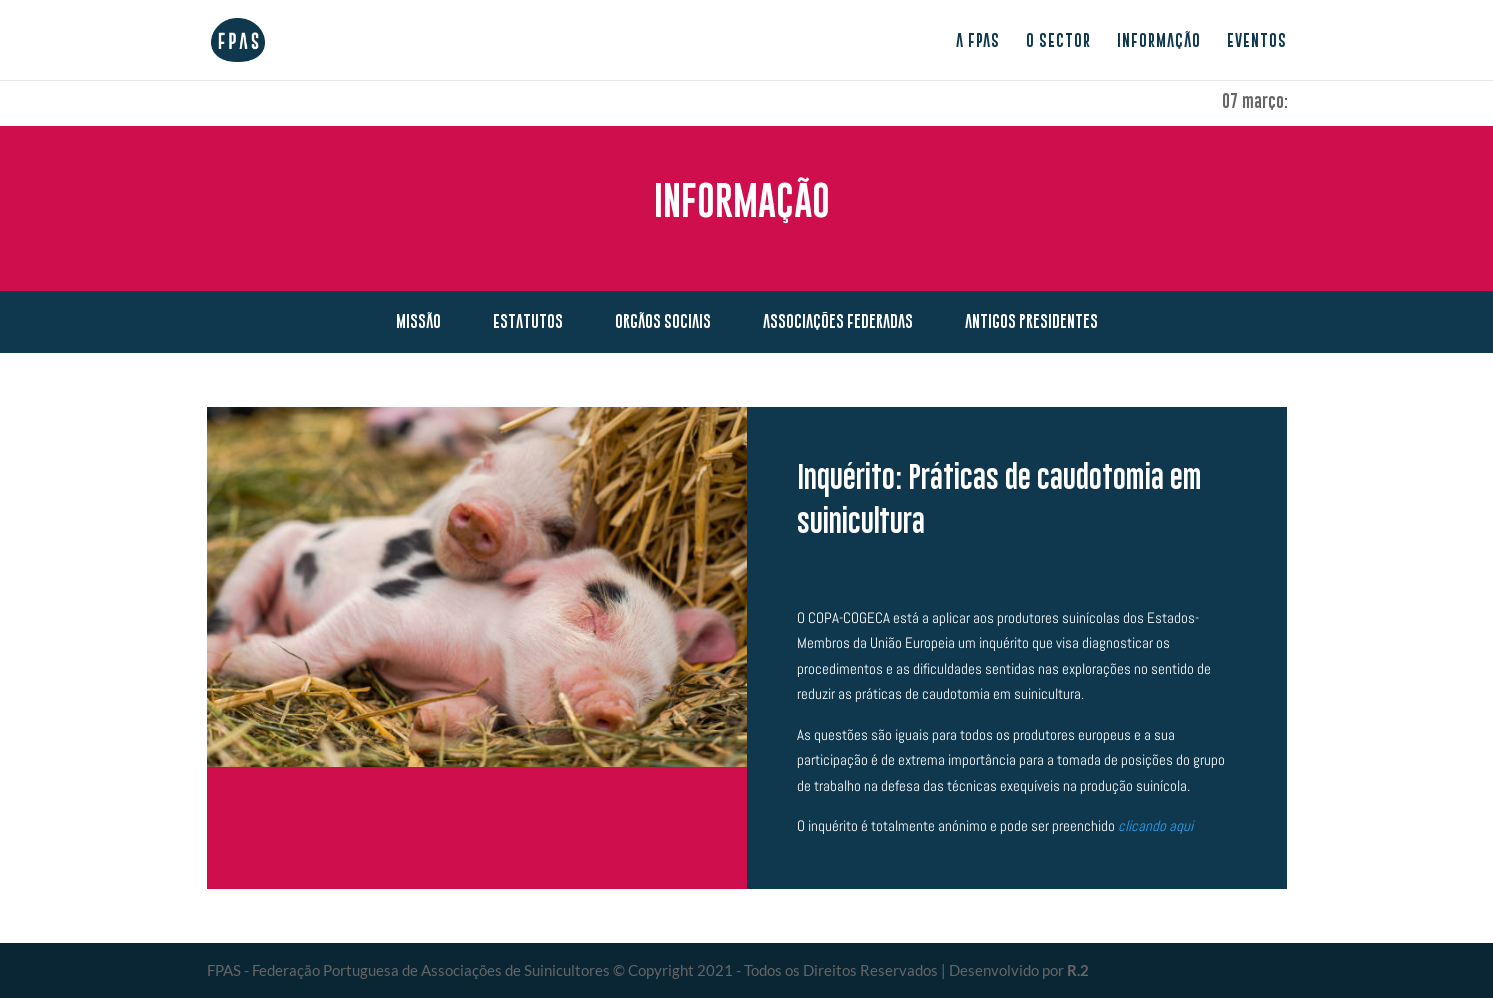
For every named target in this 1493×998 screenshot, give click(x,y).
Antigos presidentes (1031, 321)
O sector (1058, 41)
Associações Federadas (838, 321)
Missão (418, 321)
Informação (1159, 41)
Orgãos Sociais (663, 321)
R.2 (1078, 970)
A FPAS (978, 41)
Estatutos (528, 321)
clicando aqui (1155, 825)
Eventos (1257, 41)
